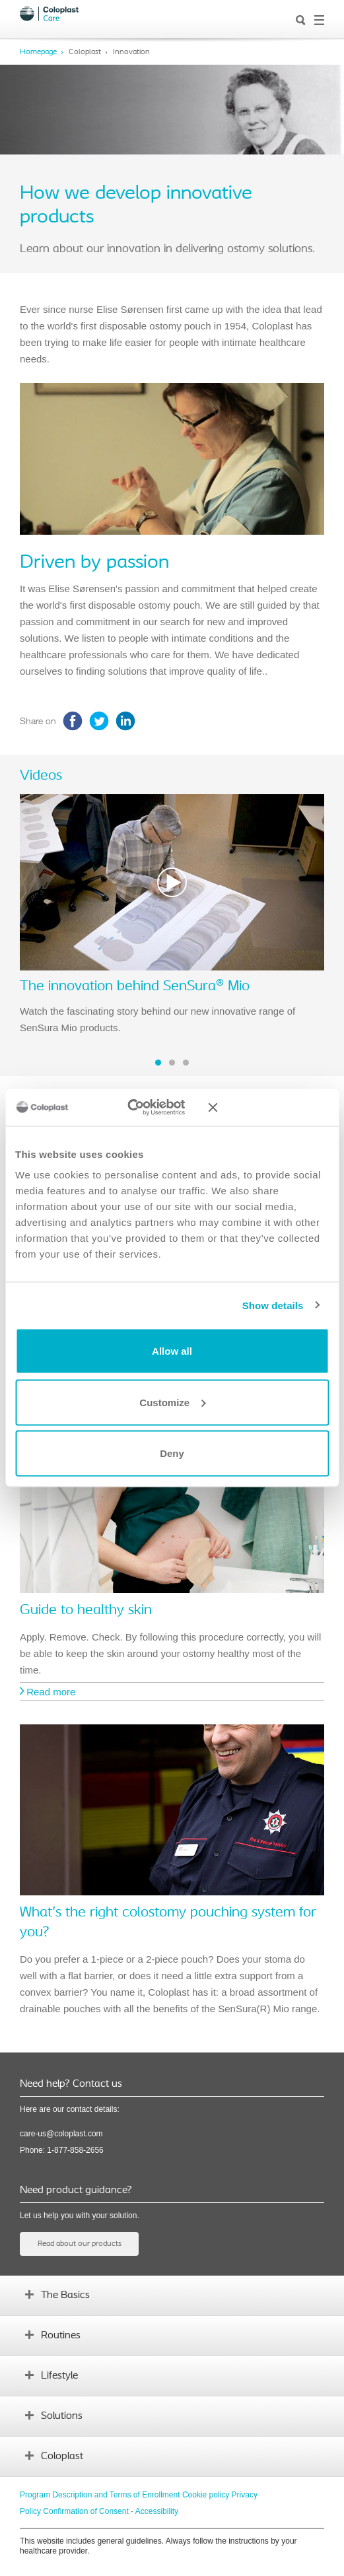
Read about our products (79, 2244)
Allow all (172, 1351)
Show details (273, 1304)
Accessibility (156, 2511)
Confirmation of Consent (85, 2511)
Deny (172, 1453)
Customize (172, 1401)
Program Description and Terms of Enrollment (100, 2494)
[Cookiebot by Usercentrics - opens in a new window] (136, 1107)
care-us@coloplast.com (61, 2133)
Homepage (38, 52)
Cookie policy (205, 2494)
